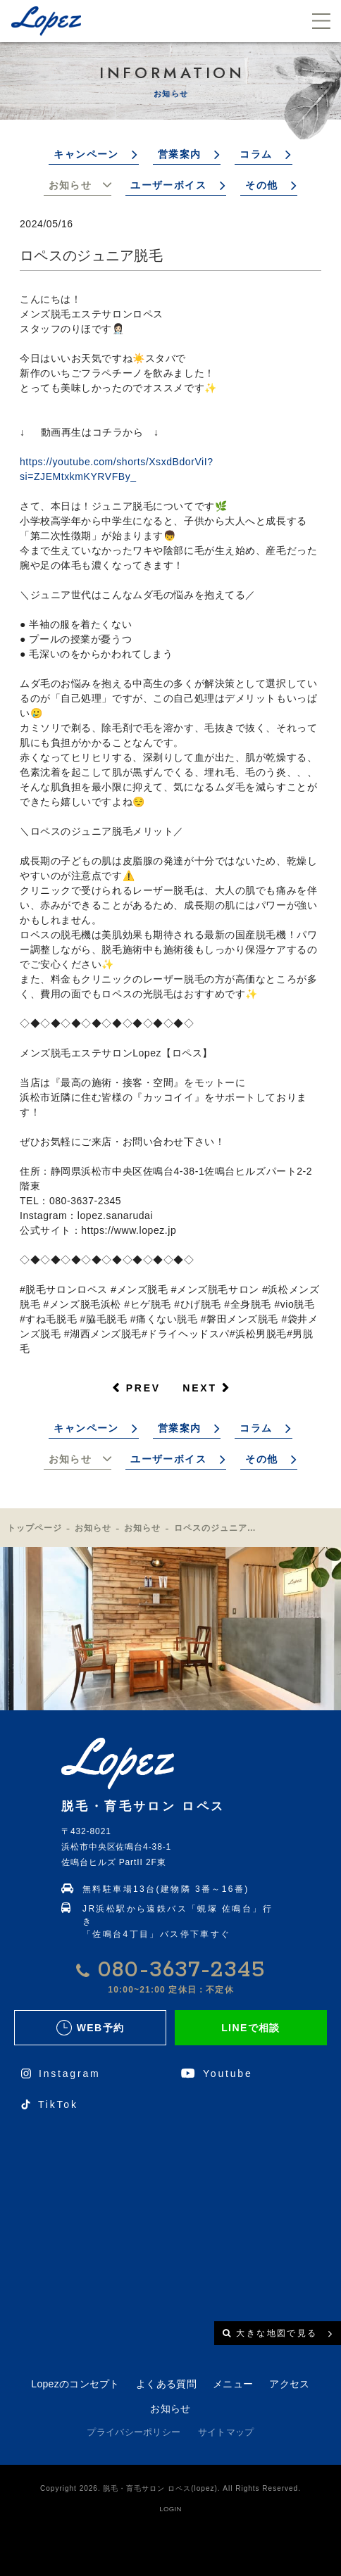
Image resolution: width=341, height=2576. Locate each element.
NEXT (199, 1388)
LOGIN (170, 2509)
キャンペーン (86, 154)
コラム (256, 154)
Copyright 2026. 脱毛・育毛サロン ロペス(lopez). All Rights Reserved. (170, 2488)
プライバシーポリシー (133, 2432)
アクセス (289, 2383)
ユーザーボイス (168, 185)
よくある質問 (166, 2383)
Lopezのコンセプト (75, 2383)
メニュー (233, 2383)
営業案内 (180, 154)
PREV (143, 1388)
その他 (261, 185)
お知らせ (70, 185)
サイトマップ (226, 2432)
